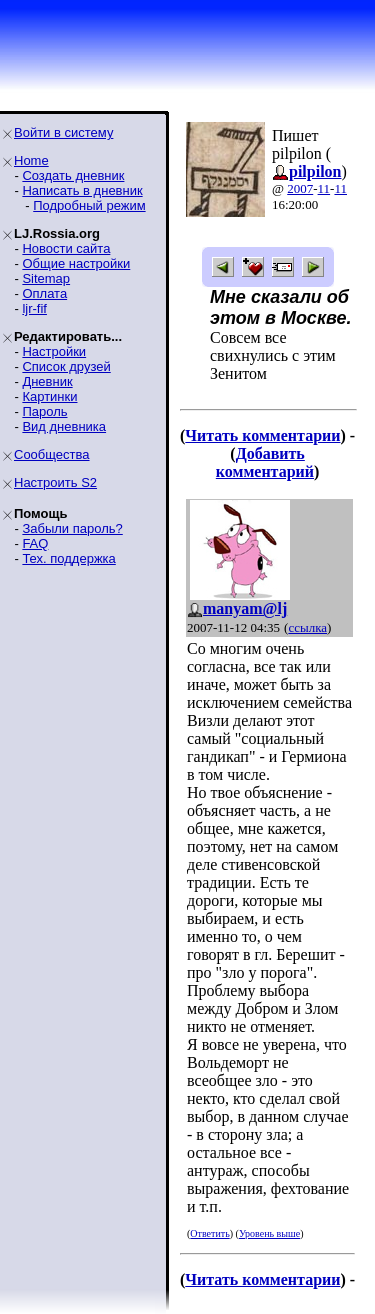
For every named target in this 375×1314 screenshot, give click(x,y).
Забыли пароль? (72, 528)
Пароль (44, 411)
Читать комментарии (262, 435)
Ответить (209, 1233)
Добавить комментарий (265, 462)
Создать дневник (73, 175)
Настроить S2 (55, 482)
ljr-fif (34, 308)
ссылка (307, 627)
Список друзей (66, 366)
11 (324, 188)
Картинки (49, 396)
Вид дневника (64, 426)
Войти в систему (63, 132)
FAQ (35, 543)
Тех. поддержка (68, 558)
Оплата (44, 293)
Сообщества (52, 454)
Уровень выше (269, 1233)
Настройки (54, 351)
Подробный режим (89, 205)
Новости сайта (66, 248)
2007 (300, 188)
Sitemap (46, 278)
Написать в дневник (82, 190)
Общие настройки (76, 263)
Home (31, 160)
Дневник (47, 381)
